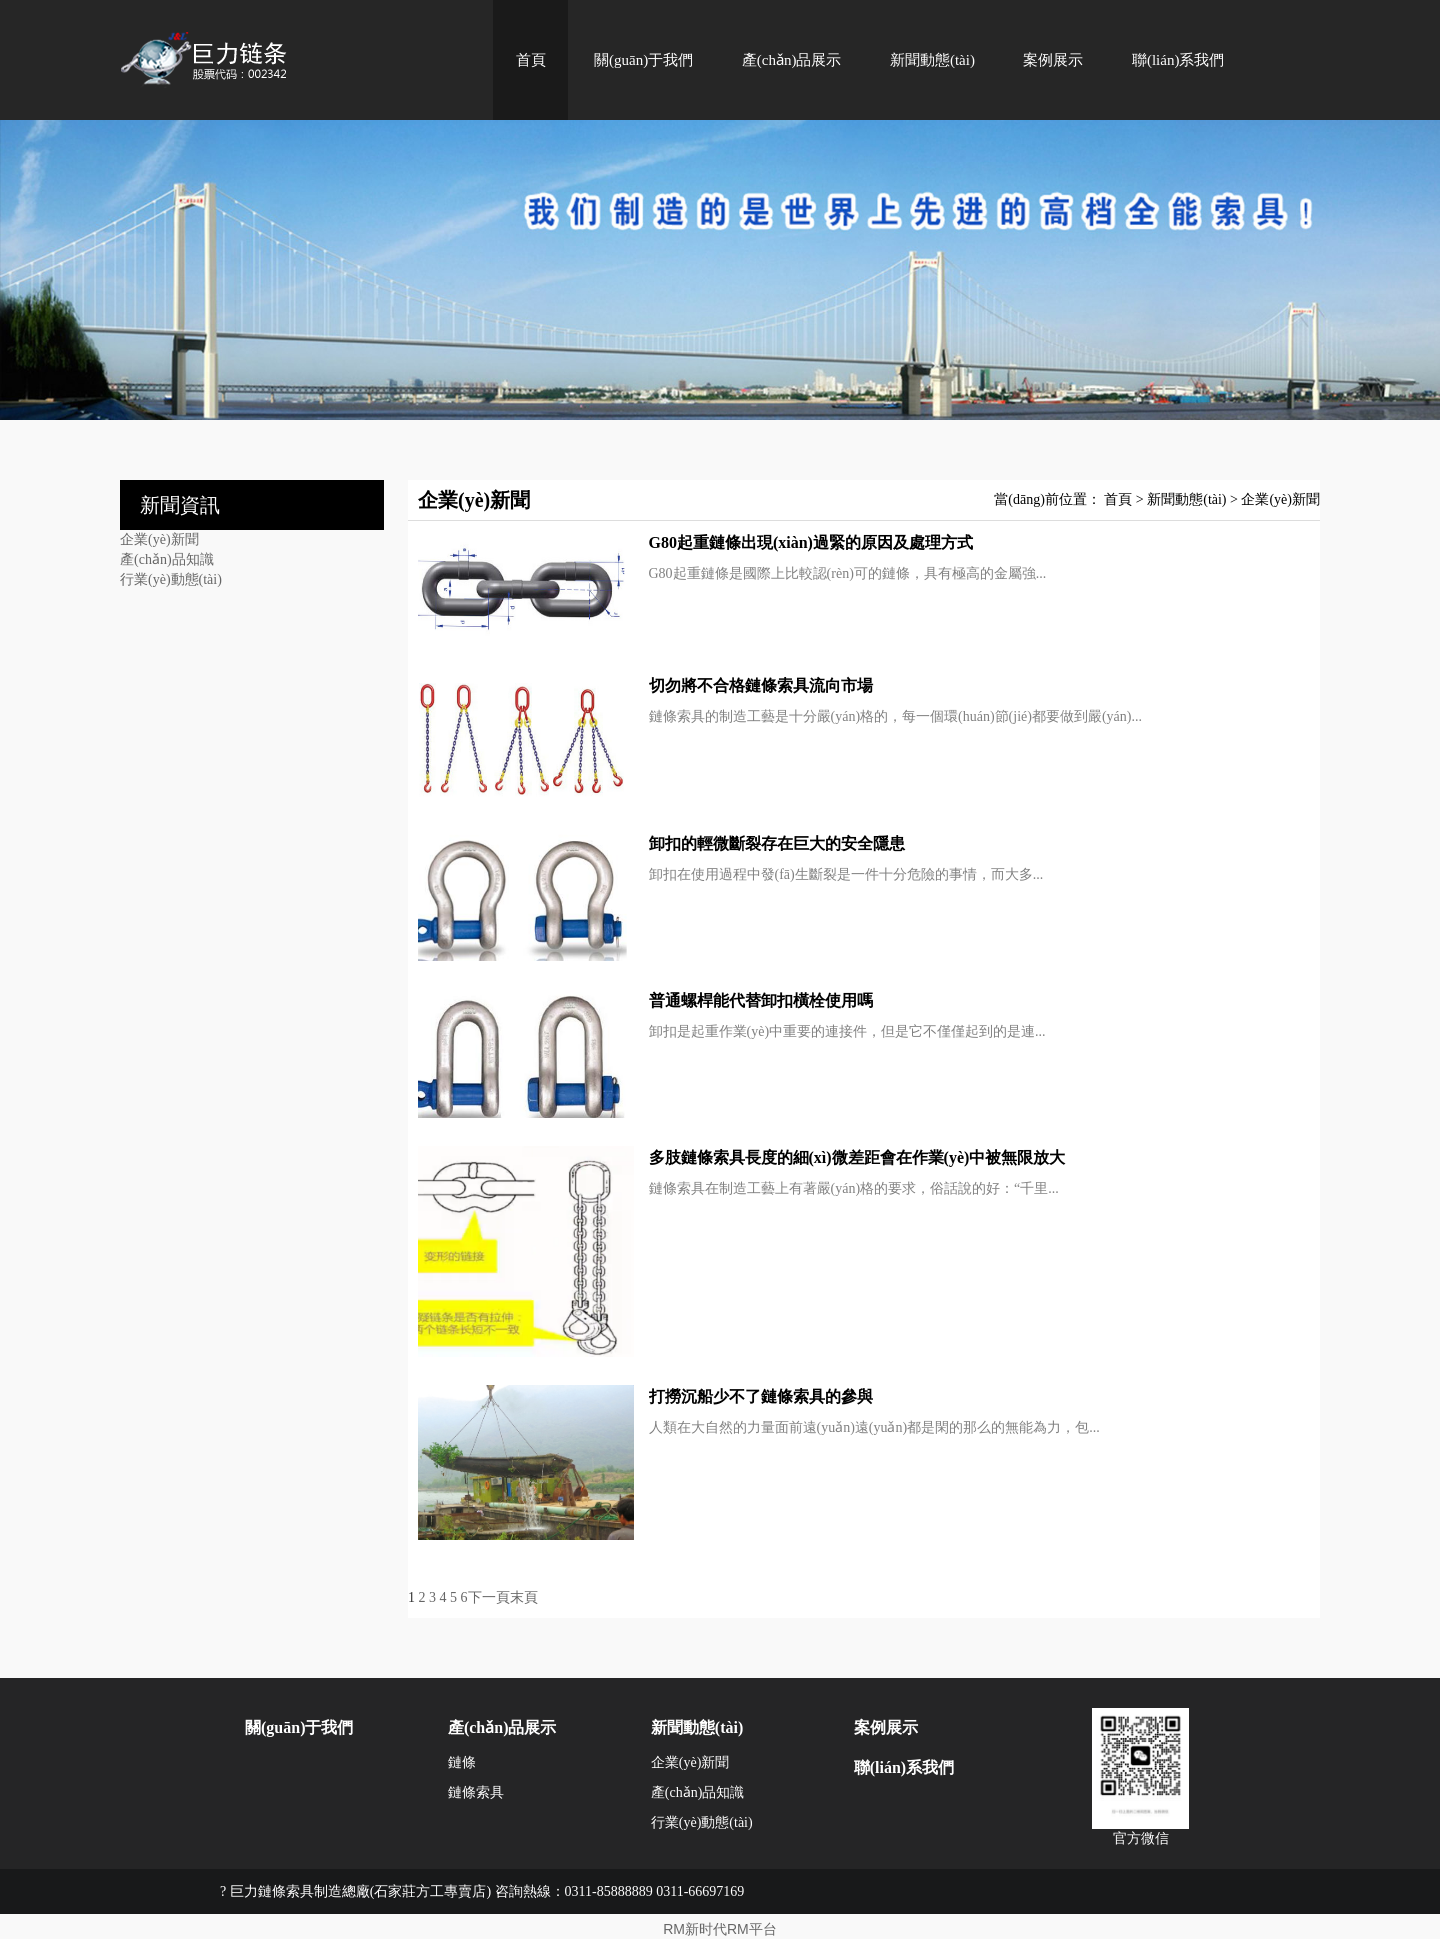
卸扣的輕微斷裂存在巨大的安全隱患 (777, 843)
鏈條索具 (476, 1792)
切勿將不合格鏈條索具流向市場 (761, 685)
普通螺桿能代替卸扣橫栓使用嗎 (761, 1000)
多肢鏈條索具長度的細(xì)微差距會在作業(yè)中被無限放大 (857, 1157)
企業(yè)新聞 (159, 539)
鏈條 (462, 1762)
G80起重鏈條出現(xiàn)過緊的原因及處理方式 (811, 542)
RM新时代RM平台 (720, 1929)
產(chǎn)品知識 (167, 559)
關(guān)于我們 (643, 60)
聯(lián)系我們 (1178, 60)
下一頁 (489, 1597)
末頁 (524, 1597)
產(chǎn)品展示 (792, 60)
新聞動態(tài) (932, 60)
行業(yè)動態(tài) (171, 579)
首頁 (531, 60)
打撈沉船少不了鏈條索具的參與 (761, 1396)
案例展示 (1053, 60)
